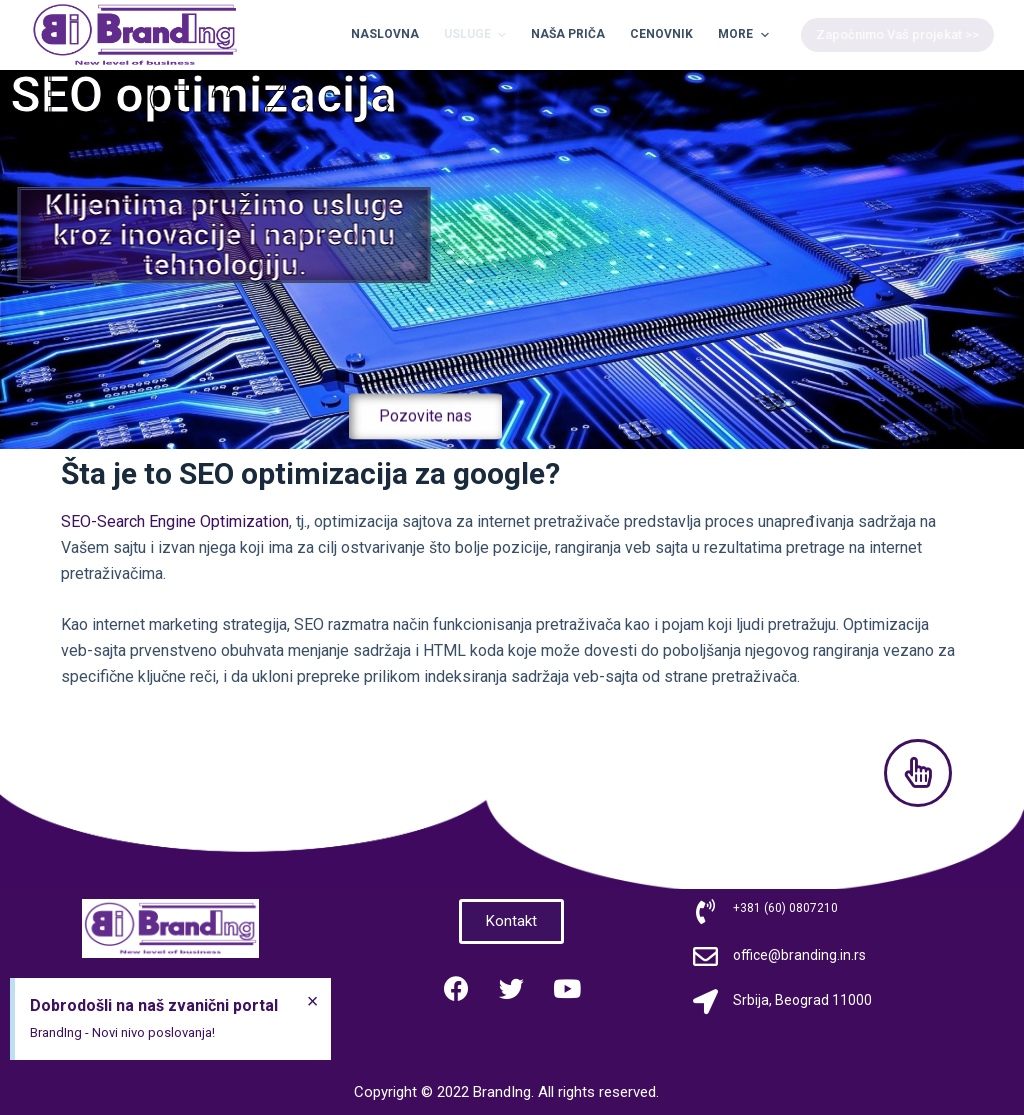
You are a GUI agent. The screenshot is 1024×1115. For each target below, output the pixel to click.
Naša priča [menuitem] (568, 34)
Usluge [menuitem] (477, 35)
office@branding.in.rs (799, 955)
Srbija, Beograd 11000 (802, 1000)
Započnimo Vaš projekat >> (897, 34)
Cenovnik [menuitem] (661, 34)
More (745, 35)
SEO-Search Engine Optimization (175, 521)
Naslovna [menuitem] (385, 34)
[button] (425, 432)
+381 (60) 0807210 (785, 908)
